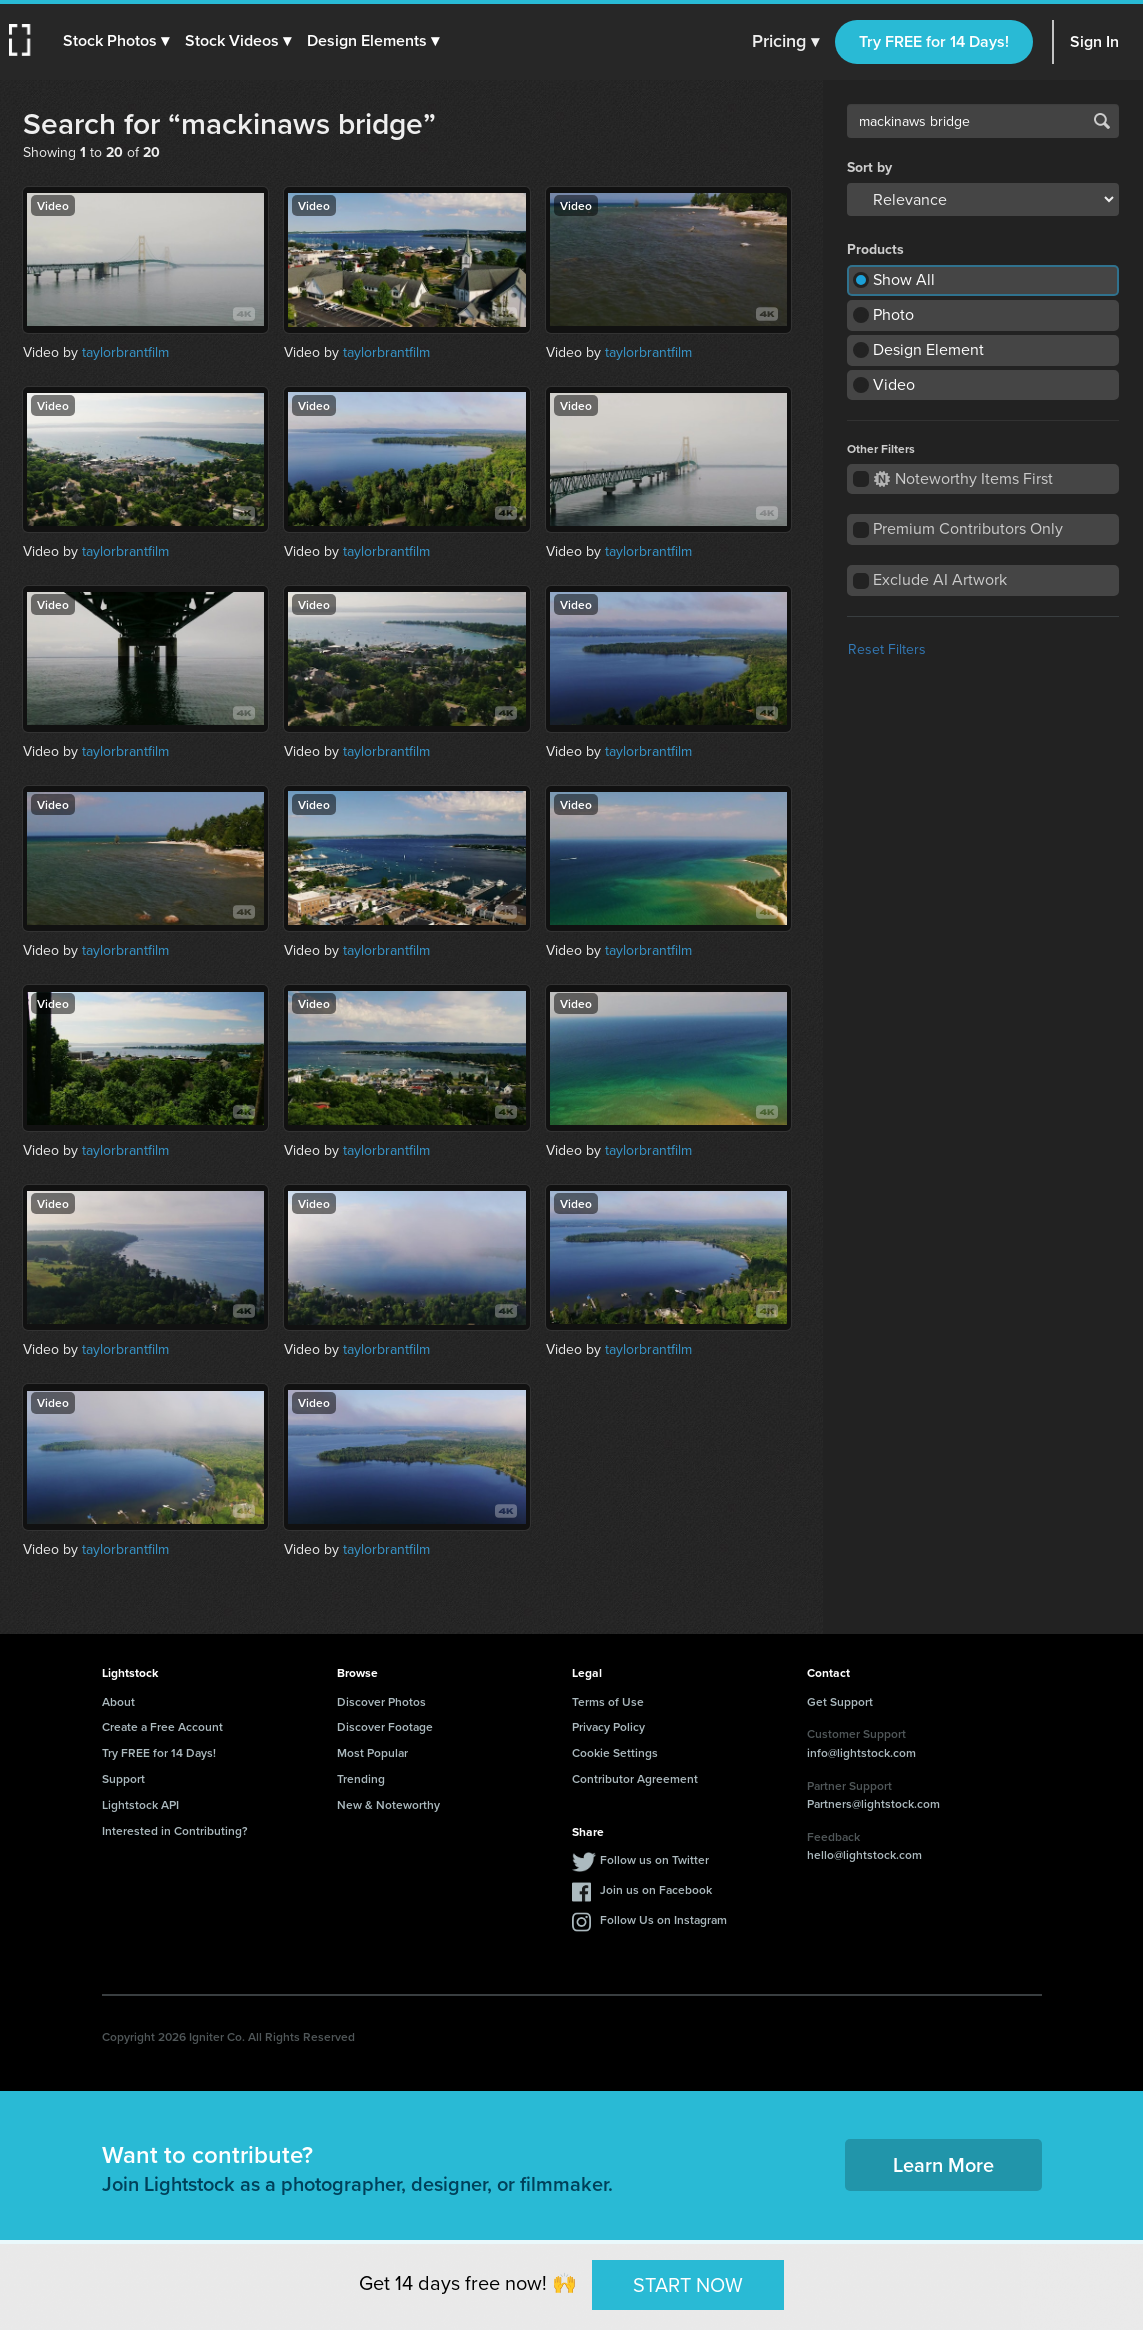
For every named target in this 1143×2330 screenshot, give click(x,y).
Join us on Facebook (656, 1889)
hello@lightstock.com (864, 1854)
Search (1102, 121)
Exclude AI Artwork (940, 579)
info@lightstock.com (861, 1752)
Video (894, 384)
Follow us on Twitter (654, 1859)
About (118, 1701)
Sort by (869, 168)
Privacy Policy (608, 1726)
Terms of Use (608, 1701)
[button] (117, 41)
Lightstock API (140, 1804)
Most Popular (372, 1752)
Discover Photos (381, 1701)
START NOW (688, 2284)
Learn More (943, 2164)
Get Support (840, 1701)
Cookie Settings (615, 1752)
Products (875, 250)
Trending (361, 1778)
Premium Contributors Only (968, 528)
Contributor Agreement (635, 1778)
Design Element (928, 349)
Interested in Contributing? (175, 1830)
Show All (904, 279)
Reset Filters (887, 649)
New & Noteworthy (388, 1804)
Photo (893, 314)
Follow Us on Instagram (663, 1919)
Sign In (1094, 41)
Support (123, 1778)
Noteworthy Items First (963, 478)
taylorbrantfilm (125, 352)
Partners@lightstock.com (873, 1803)
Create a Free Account (162, 1726)
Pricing (785, 42)
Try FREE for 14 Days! (934, 41)
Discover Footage (385, 1726)
